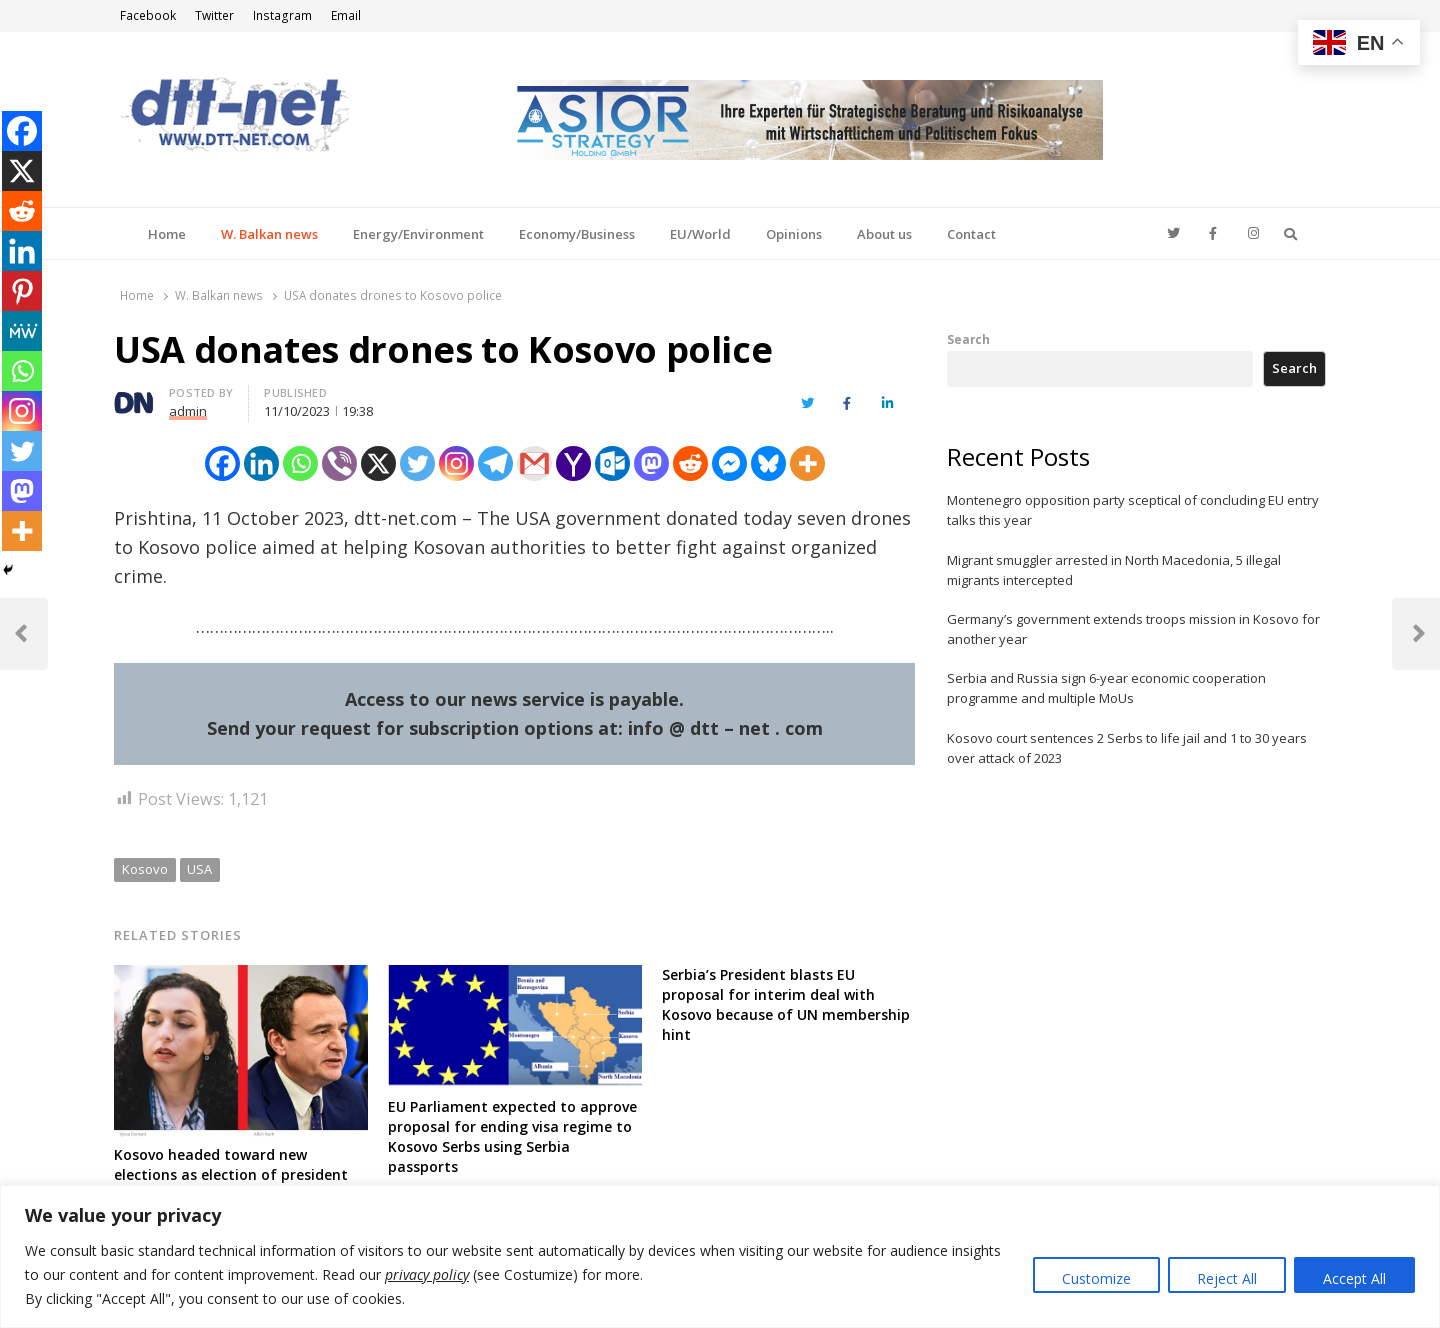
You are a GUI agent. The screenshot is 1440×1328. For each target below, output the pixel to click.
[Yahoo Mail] (573, 463)
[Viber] (339, 463)
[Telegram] (495, 463)
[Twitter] (417, 463)
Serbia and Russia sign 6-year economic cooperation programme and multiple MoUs (1106, 688)
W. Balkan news (269, 234)
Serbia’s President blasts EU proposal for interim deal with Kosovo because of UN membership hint (786, 1004)
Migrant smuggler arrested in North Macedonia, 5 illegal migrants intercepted (1114, 570)
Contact (971, 234)
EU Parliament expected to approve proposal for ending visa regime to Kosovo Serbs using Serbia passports (512, 1136)
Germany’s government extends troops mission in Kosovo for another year (1133, 629)
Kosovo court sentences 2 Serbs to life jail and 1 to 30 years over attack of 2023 (1127, 748)
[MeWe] (22, 331)
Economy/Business (577, 234)
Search (968, 339)
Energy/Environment (418, 234)
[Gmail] (534, 463)
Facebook (148, 15)
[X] (378, 463)
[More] (807, 463)
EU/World (700, 234)
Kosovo (145, 869)
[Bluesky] (768, 463)
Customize (1096, 1278)
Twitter (214, 15)
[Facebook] (222, 463)
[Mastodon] (651, 463)
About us (884, 234)
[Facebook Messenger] (729, 463)
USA (199, 869)
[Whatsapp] (300, 463)
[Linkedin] (261, 463)
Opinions (794, 234)
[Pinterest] (22, 291)
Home (167, 234)
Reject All (1227, 1278)
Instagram (282, 15)
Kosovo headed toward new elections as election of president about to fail (231, 1174)
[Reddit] (690, 463)
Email (346, 15)
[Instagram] (456, 463)
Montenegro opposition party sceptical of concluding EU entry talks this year (1133, 510)
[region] (720, 1256)
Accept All (1354, 1278)
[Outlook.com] (612, 463)
